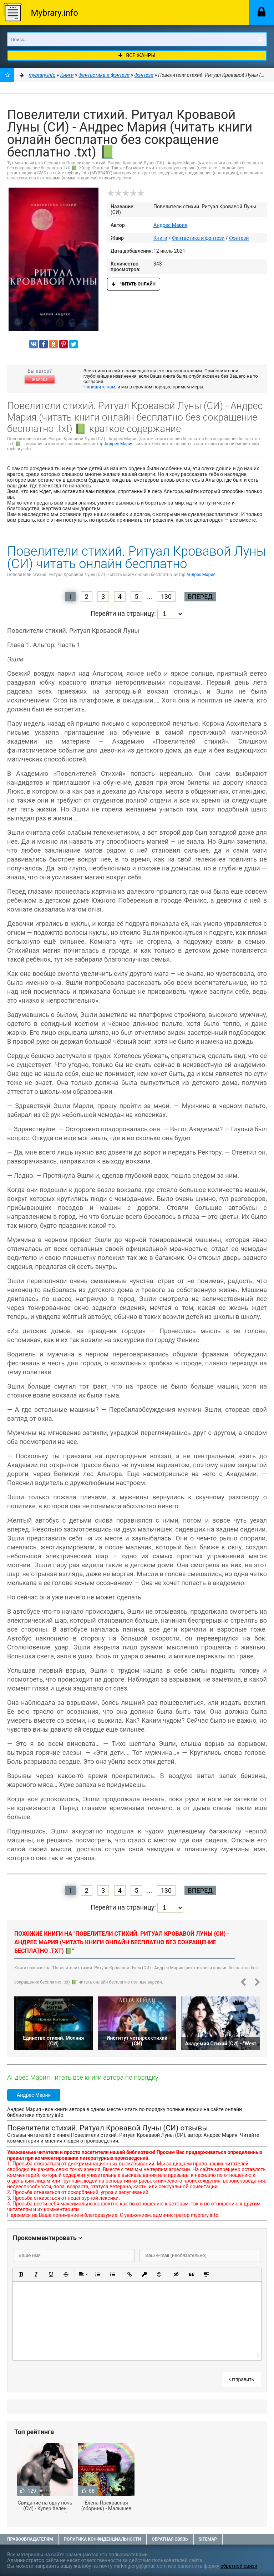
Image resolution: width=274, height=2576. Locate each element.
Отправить (241, 2379)
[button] (21, 2274)
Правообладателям (30, 2539)
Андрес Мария (170, 225)
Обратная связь (170, 2539)
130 (166, 596)
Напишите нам (99, 386)
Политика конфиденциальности (102, 2539)
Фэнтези (239, 238)
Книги (160, 238)
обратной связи (239, 2566)
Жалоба (39, 379)
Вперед (200, 596)
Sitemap (208, 2539)
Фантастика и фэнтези (198, 238)
